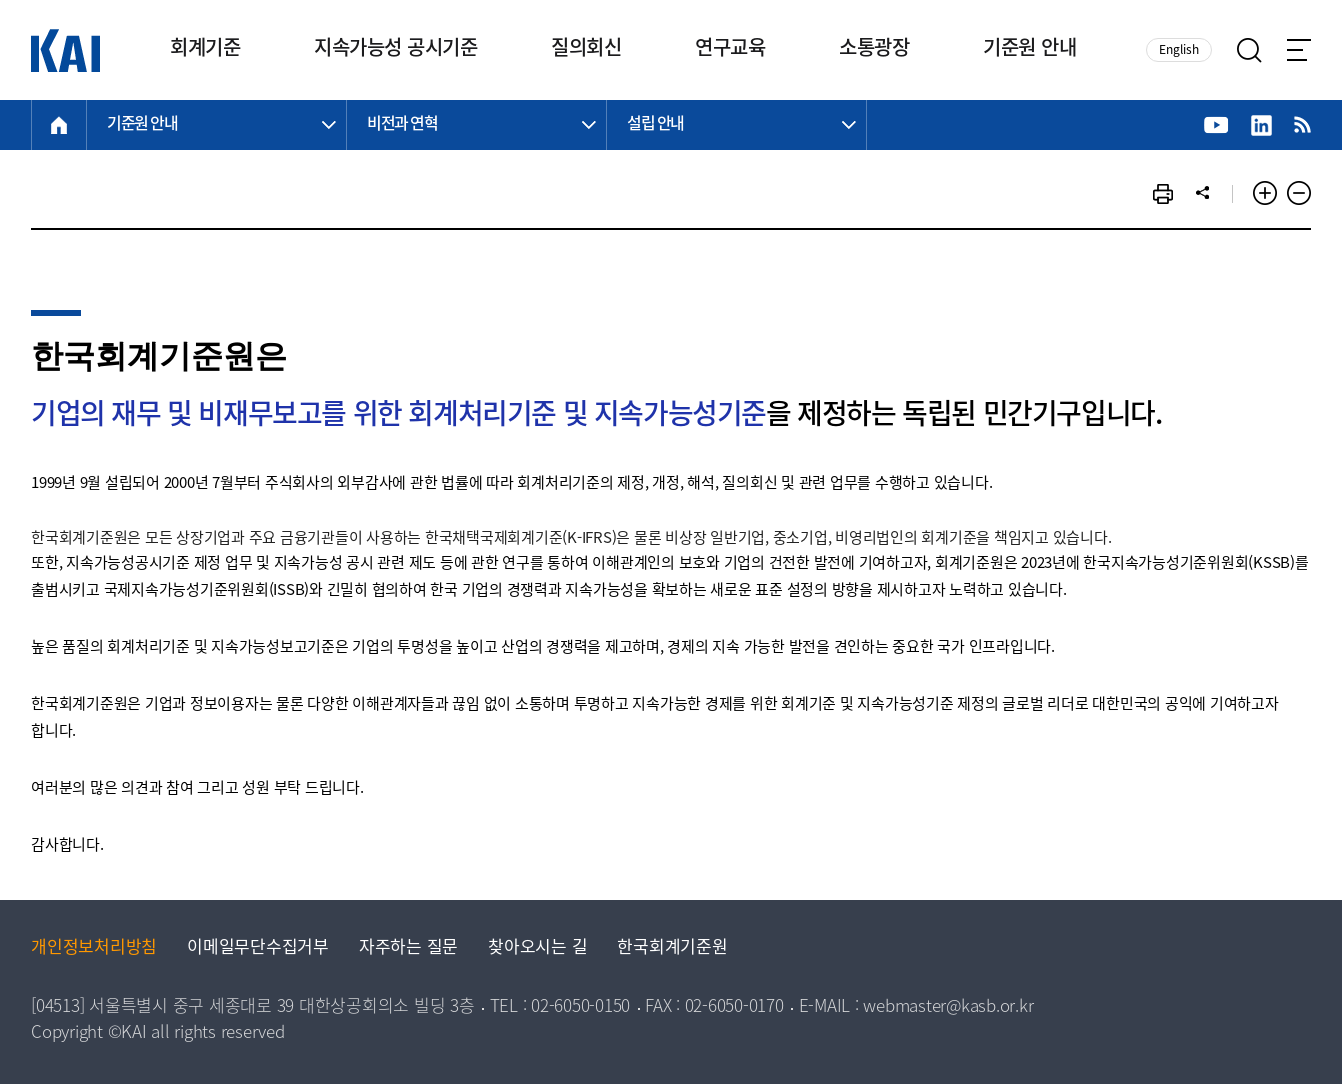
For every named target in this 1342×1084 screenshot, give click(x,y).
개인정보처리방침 (94, 948)
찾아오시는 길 (537, 948)
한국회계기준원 (672, 948)
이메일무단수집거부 (258, 948)
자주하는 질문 (408, 948)
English (1179, 50)
